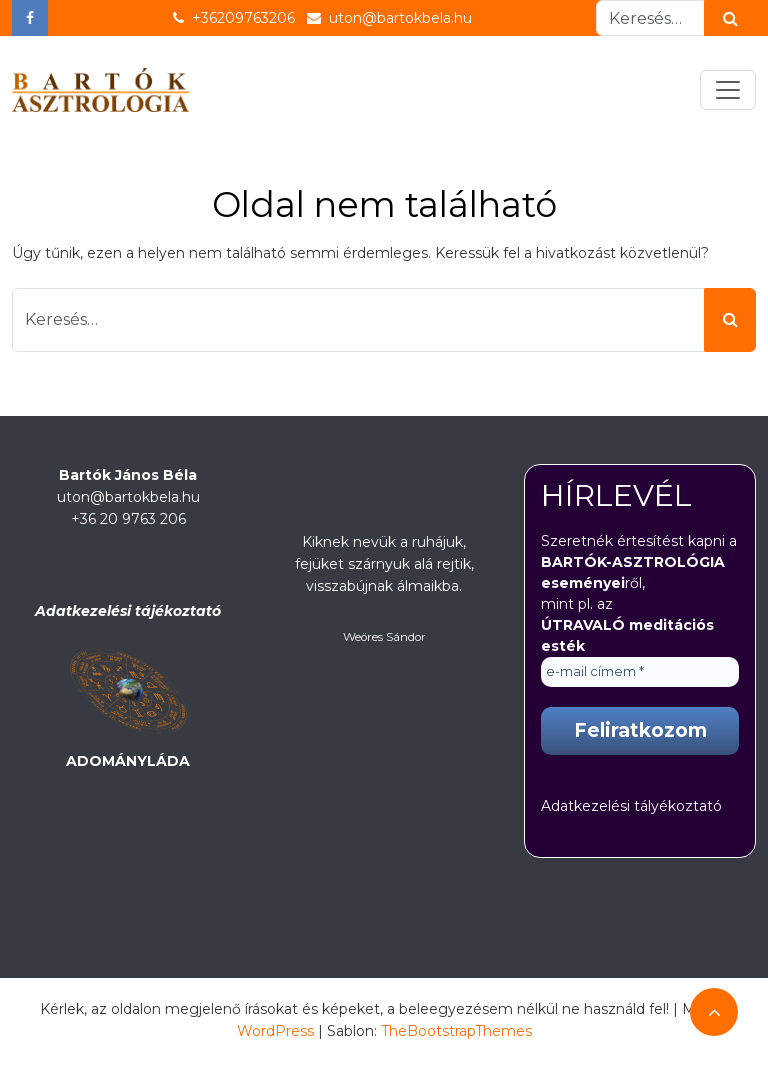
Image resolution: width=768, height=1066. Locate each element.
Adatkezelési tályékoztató (631, 806)
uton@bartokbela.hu (389, 18)
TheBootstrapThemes (456, 1031)
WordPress (275, 1031)
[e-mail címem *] (640, 672)
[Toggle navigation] (728, 90)
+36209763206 (234, 18)
